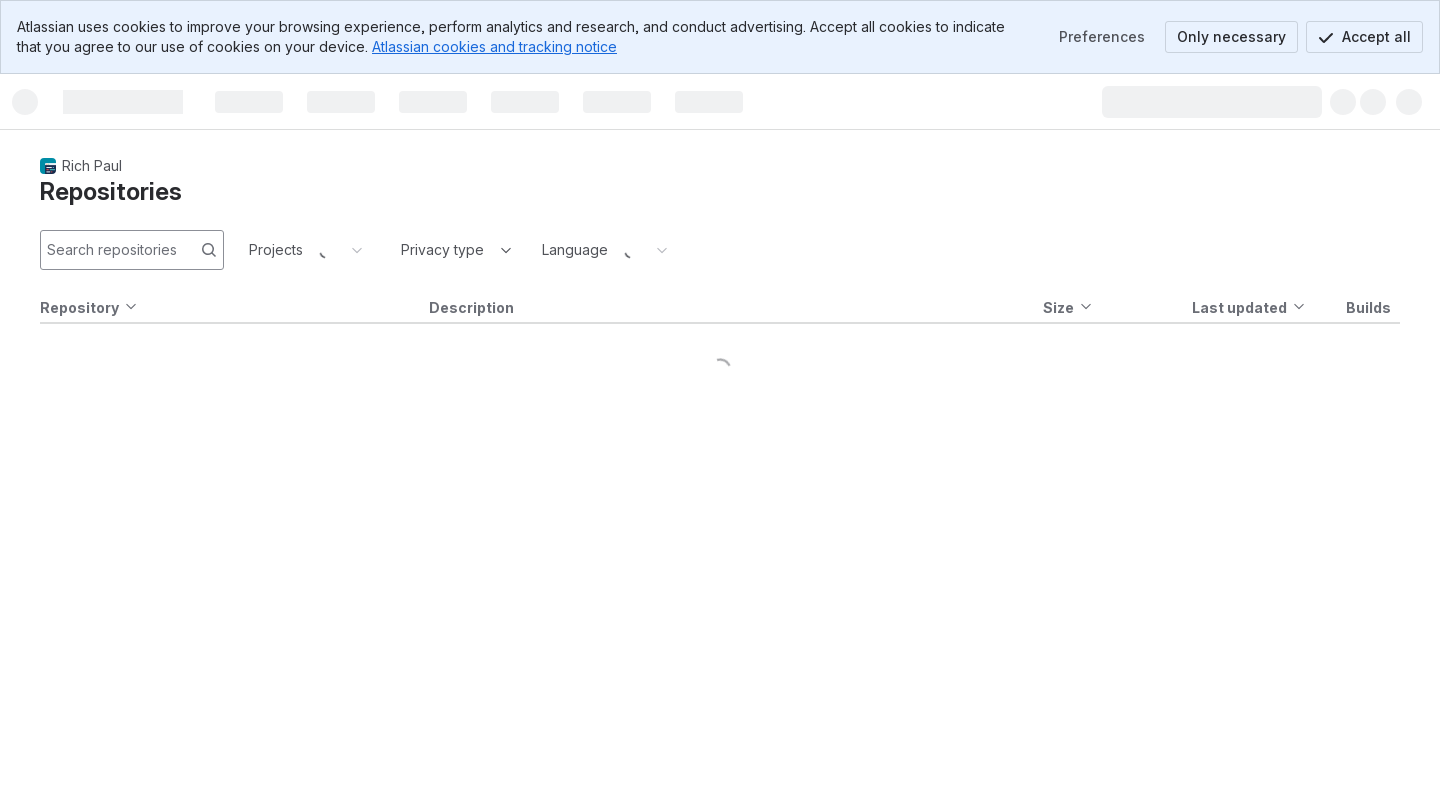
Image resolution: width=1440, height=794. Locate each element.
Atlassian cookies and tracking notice (494, 46)
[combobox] (403, 250)
